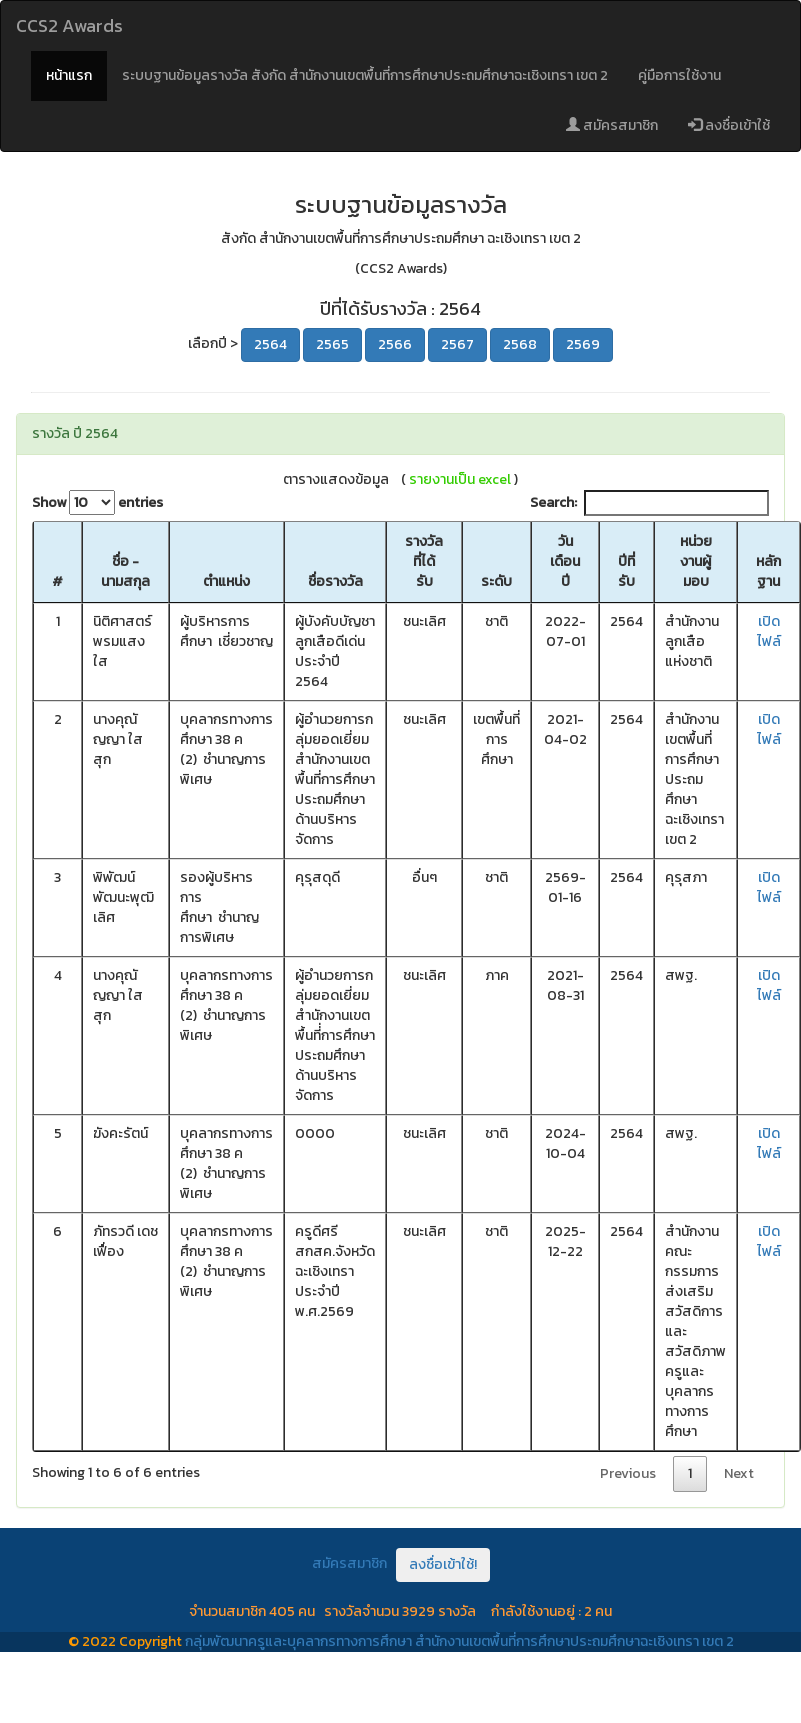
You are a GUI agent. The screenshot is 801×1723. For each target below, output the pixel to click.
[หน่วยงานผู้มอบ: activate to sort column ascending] (695, 562)
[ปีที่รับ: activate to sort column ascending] (626, 562)
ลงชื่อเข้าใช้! (443, 1564)
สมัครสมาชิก (612, 125)
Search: (649, 503)
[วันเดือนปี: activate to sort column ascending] (565, 562)
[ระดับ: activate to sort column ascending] (496, 562)
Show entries (97, 502)
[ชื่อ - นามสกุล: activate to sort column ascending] (125, 562)
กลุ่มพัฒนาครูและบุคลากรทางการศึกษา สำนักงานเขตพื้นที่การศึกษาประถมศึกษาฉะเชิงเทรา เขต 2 (459, 1641)
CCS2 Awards (69, 25)
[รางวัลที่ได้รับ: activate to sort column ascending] (424, 562)
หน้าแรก (69, 75)
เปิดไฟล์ (769, 631)
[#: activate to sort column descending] (57, 562)
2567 (457, 344)
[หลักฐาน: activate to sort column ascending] (768, 562)
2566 (395, 344)
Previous (628, 1473)
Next (739, 1473)
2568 (520, 344)
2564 (270, 344)
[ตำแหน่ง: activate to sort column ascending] (226, 562)
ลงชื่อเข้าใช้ (729, 125)
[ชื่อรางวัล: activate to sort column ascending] (335, 562)
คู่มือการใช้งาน (679, 75)
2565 (332, 344)
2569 (583, 344)
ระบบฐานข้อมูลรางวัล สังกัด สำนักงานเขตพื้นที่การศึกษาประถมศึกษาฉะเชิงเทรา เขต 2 (365, 75)
